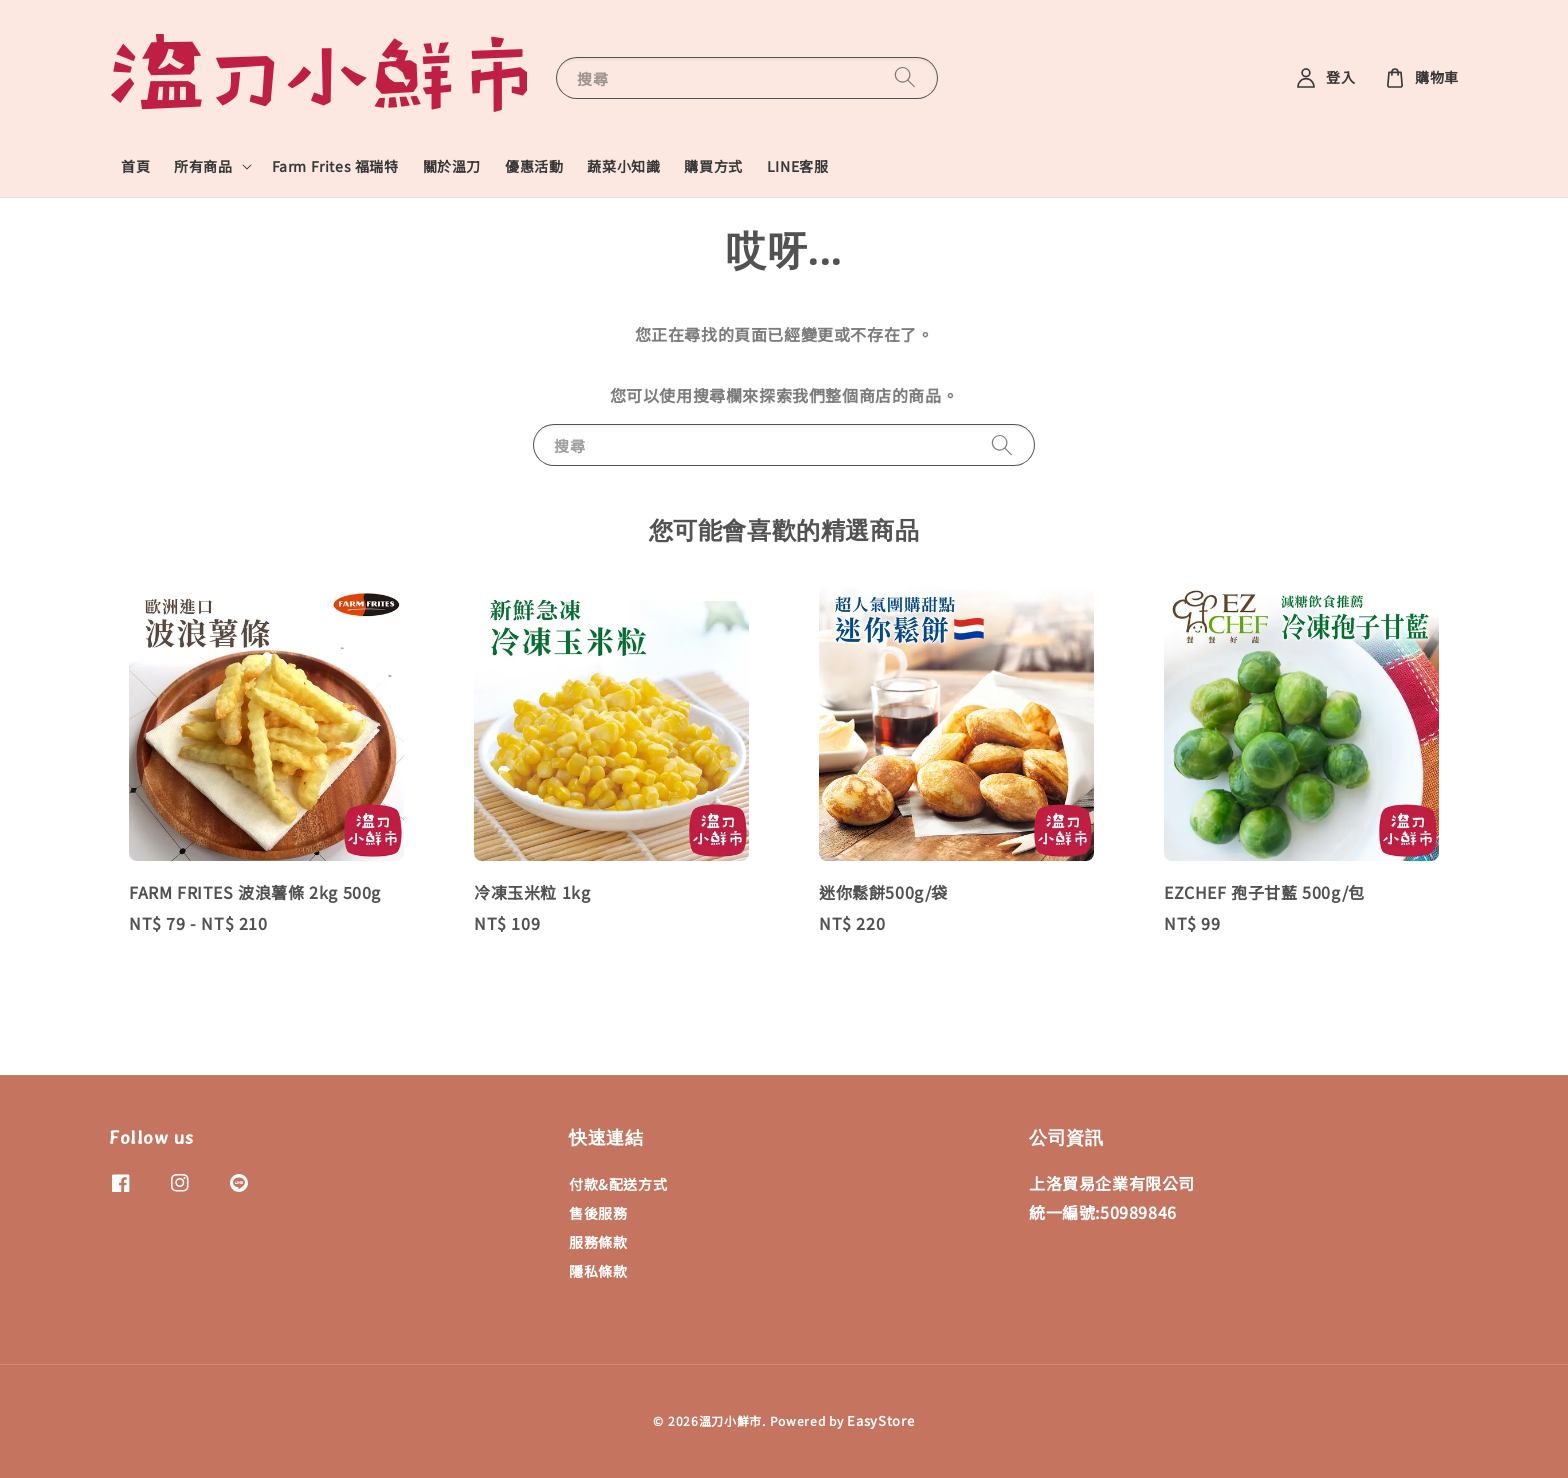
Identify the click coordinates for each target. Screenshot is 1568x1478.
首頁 (135, 166)
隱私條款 (598, 1271)
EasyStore (880, 1420)
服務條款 (598, 1242)
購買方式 (713, 166)
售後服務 (598, 1213)
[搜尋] (905, 77)
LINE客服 (798, 166)
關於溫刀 (452, 166)
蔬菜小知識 (623, 166)
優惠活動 (534, 166)
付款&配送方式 (618, 1184)
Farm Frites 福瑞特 (335, 166)
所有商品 (203, 166)
